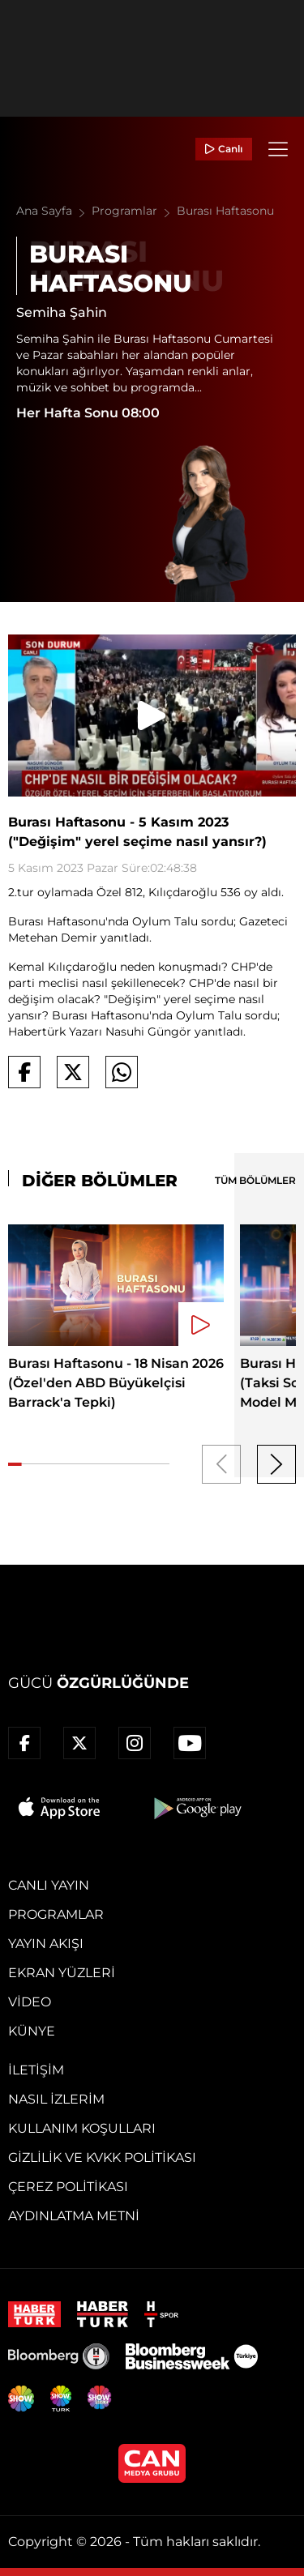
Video (29, 2002)
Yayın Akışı (45, 1943)
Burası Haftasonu (225, 210)
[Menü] (278, 149)
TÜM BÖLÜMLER (255, 1180)
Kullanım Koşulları (82, 2128)
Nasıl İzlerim (56, 2099)
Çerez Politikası (68, 2186)
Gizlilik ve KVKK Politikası (102, 2157)
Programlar (134, 210)
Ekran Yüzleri (61, 1972)
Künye (31, 2031)
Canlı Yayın (48, 1885)
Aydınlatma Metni (73, 2216)
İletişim (36, 2070)
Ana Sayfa (54, 210)
